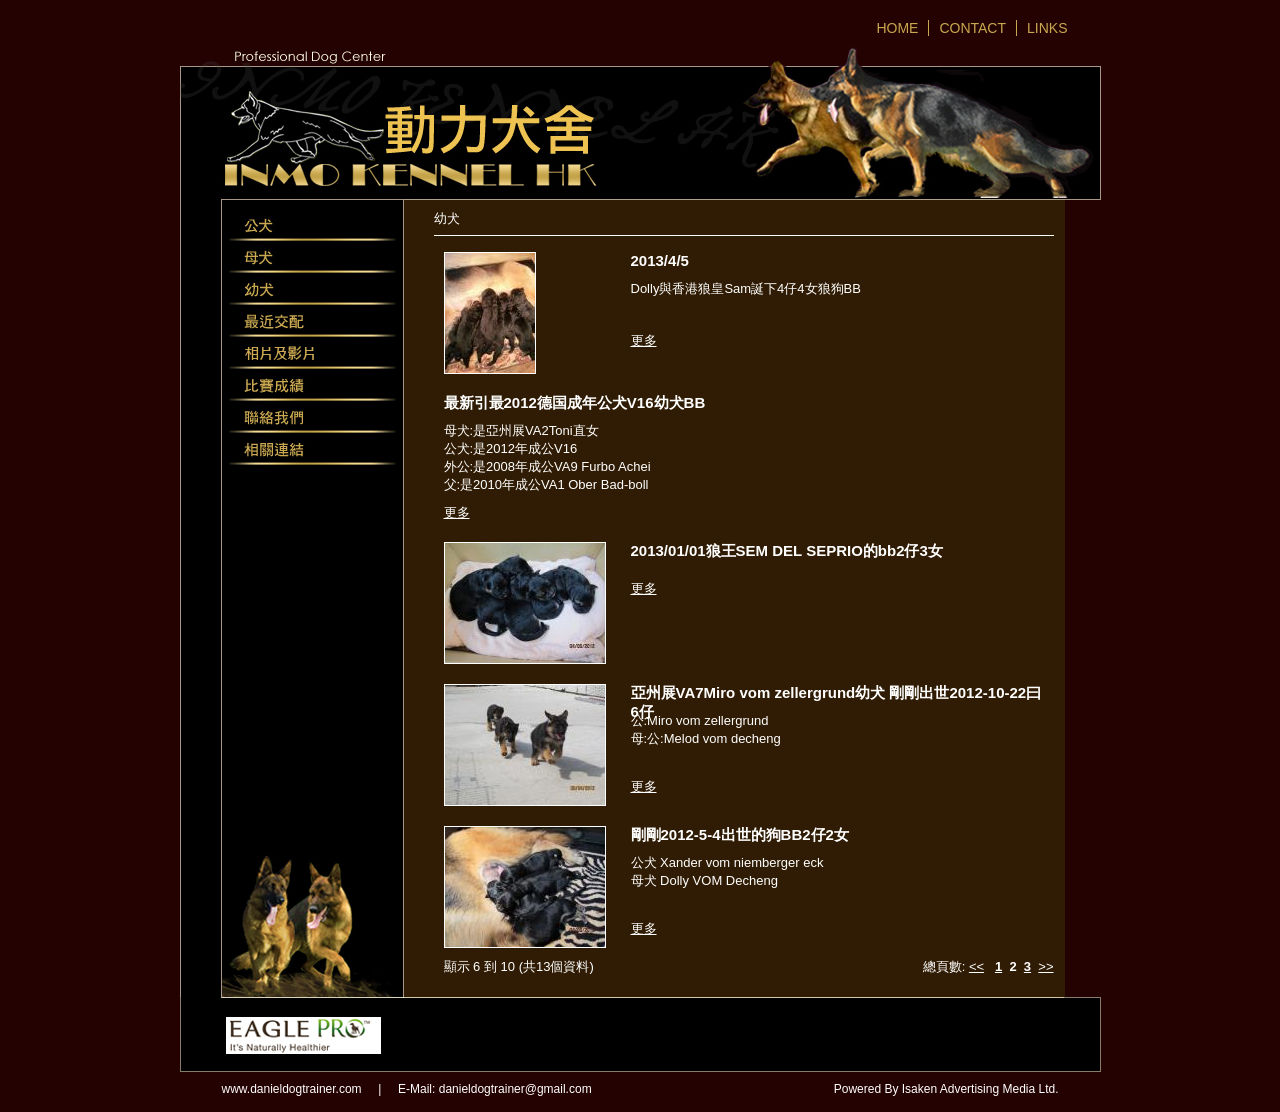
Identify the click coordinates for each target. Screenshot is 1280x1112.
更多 (644, 340)
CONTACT (972, 28)
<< (976, 966)
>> (1045, 966)
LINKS (1047, 28)
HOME (897, 28)
